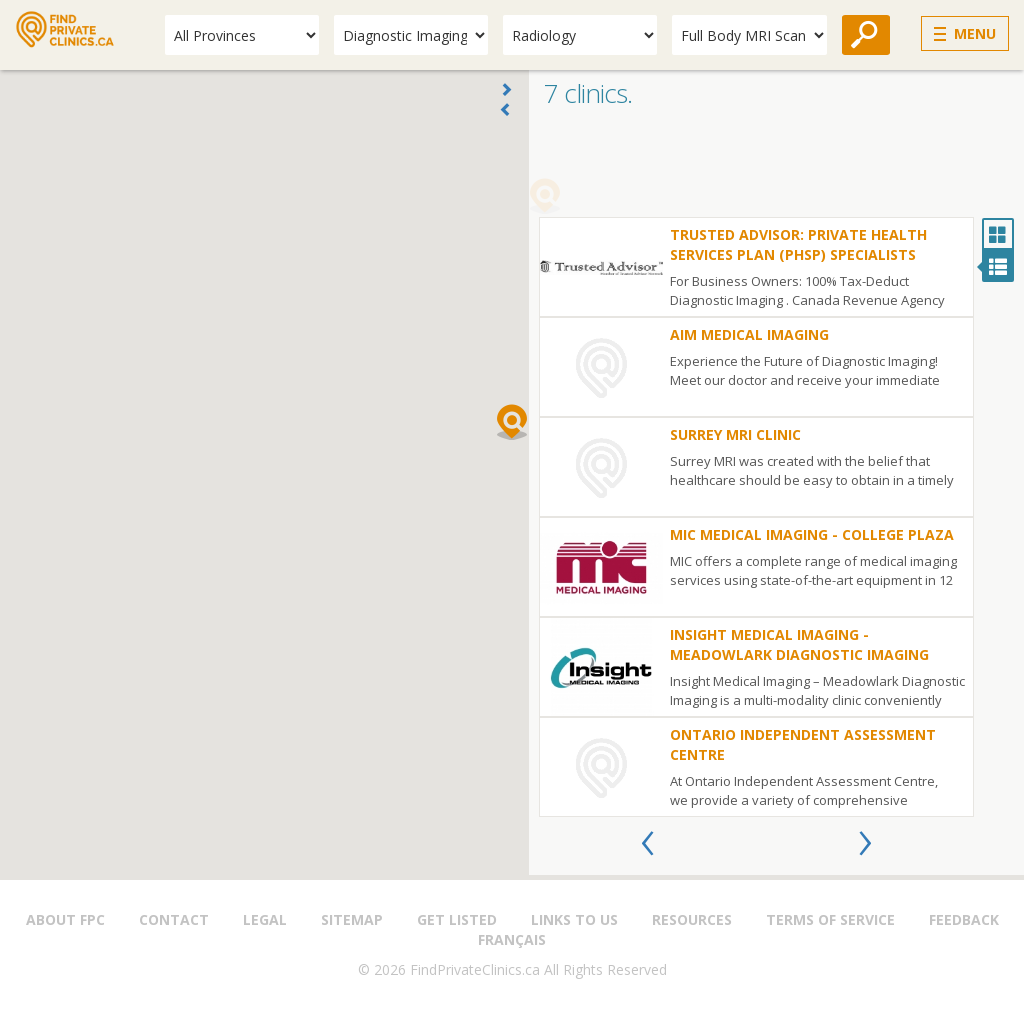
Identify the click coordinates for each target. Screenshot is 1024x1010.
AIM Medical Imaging (749, 334)
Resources (692, 919)
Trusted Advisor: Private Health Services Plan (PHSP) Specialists (798, 244)
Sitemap (352, 919)
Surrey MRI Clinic (735, 434)
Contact (174, 919)
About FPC (65, 919)
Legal (265, 919)
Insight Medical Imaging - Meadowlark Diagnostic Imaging (799, 644)
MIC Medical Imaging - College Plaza (812, 534)
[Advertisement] (776, 167)
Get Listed (457, 919)
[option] (756, 517)
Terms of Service (830, 919)
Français (512, 939)
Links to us (574, 919)
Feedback (964, 919)
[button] (512, 422)
